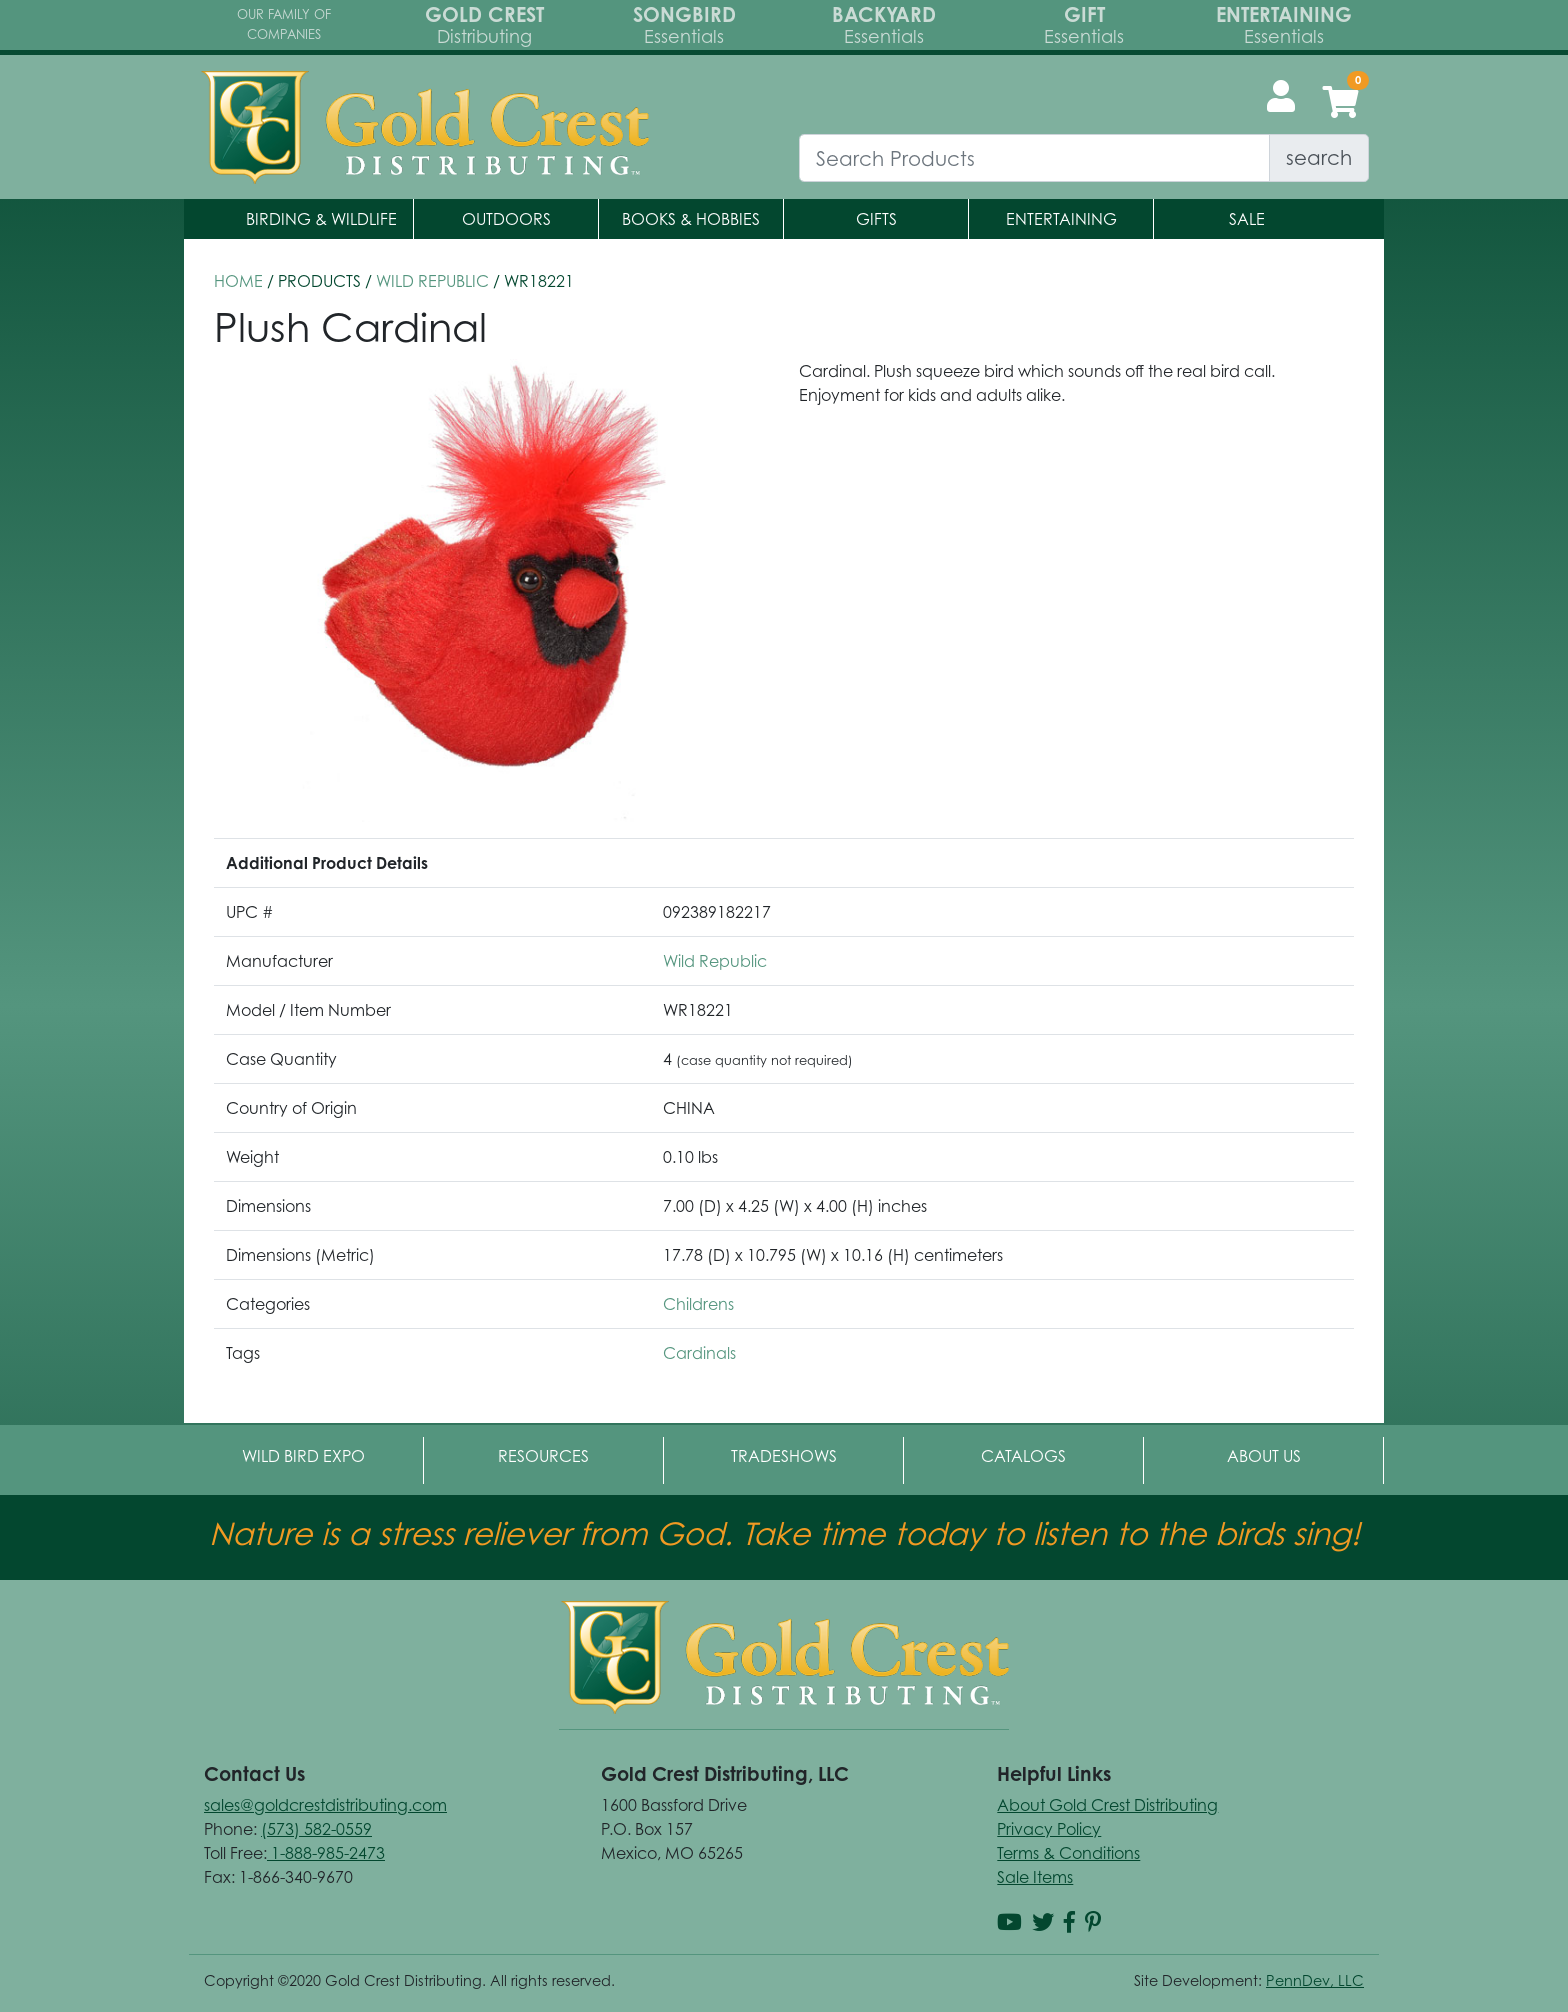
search (1319, 157)
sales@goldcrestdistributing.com (325, 1805)
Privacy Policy (1049, 1829)
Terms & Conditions (1068, 1853)
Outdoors (506, 219)
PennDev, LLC (1315, 1980)
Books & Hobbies (691, 219)
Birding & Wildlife (321, 219)
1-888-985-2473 (326, 1853)
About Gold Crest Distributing (1107, 1805)
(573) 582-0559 (316, 1829)
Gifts (876, 219)
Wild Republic (432, 281)
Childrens (698, 1304)
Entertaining (1061, 219)
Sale (1247, 219)
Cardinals (699, 1353)
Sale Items (1035, 1877)
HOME (238, 281)
